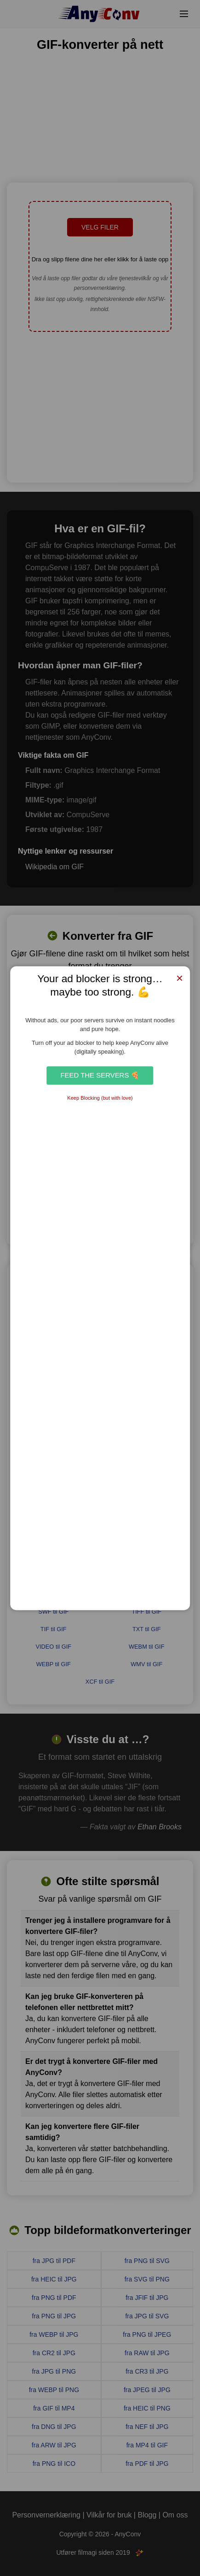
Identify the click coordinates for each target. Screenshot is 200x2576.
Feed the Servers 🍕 (99, 1075)
